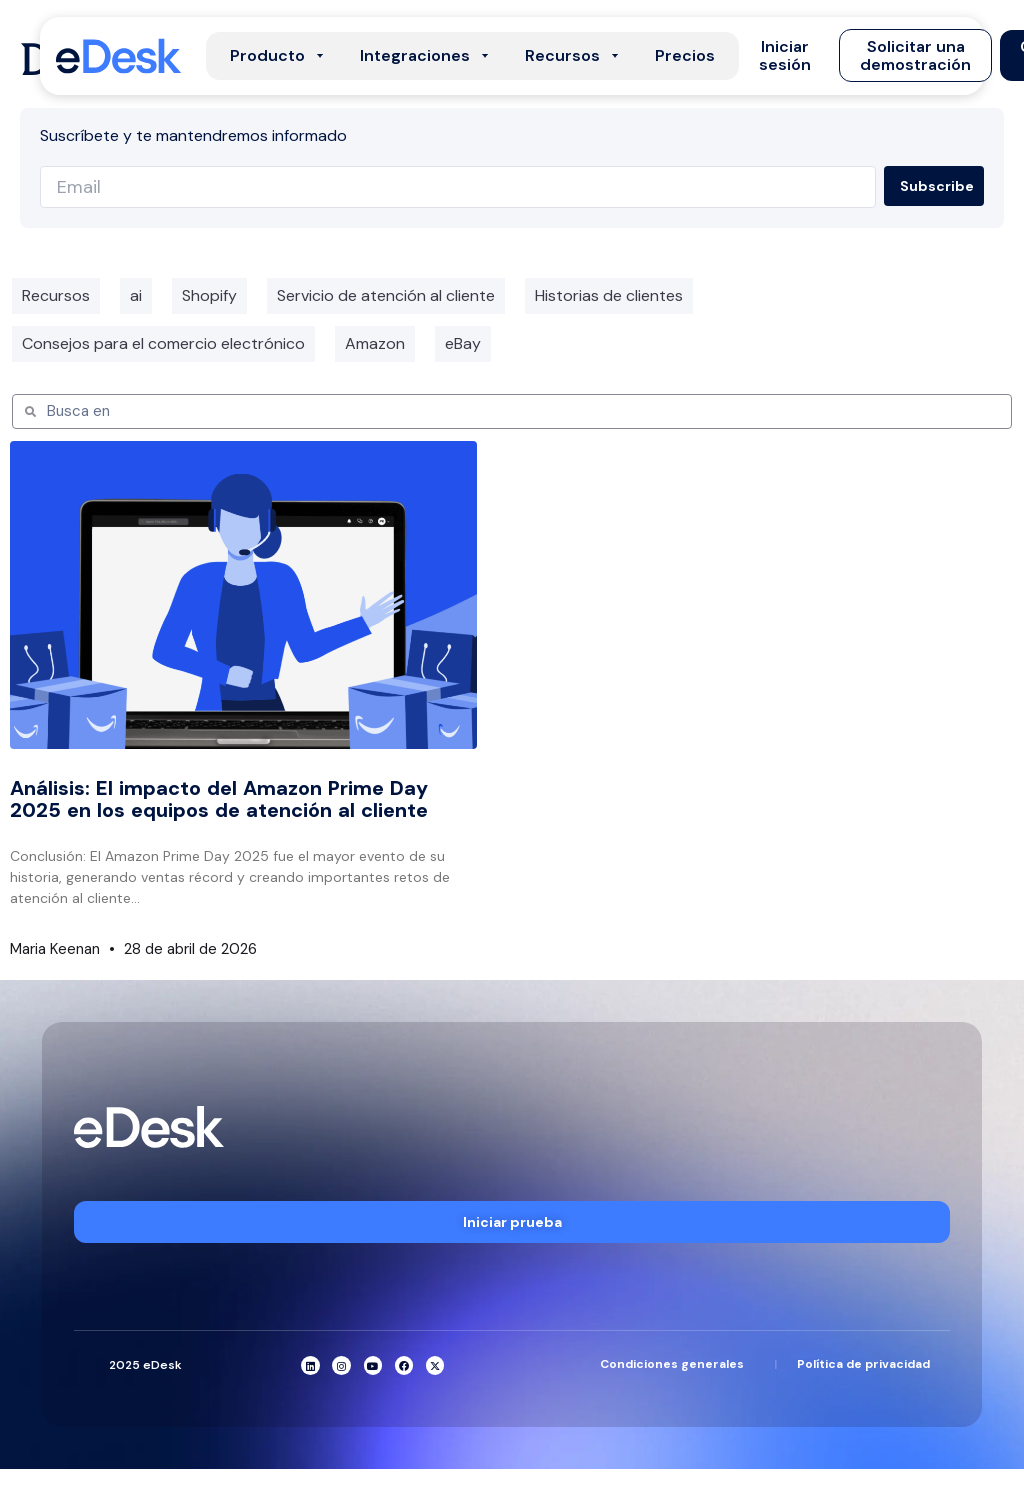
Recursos (56, 295)
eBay (463, 343)
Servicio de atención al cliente (386, 295)
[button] (785, 56)
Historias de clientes (609, 295)
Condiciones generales (672, 1364)
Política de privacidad (863, 1364)
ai (136, 295)
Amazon (375, 343)
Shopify (209, 295)
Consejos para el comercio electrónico (163, 343)
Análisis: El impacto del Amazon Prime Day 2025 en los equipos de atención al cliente (219, 799)
